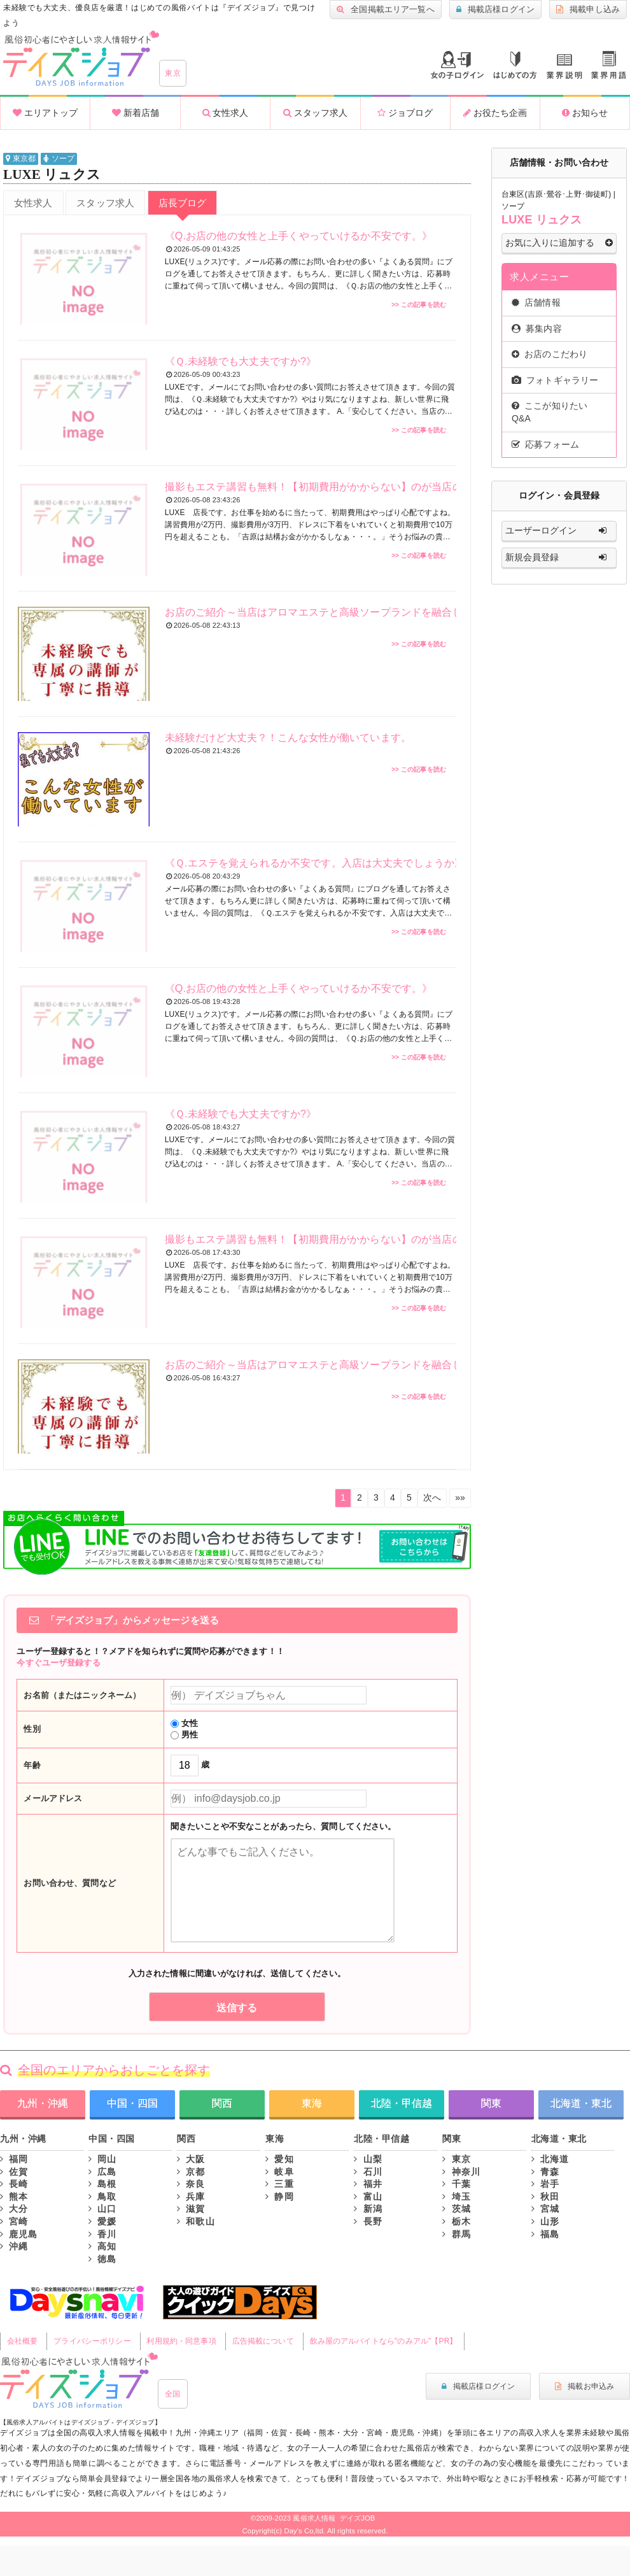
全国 (173, 2393)
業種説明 (564, 66)
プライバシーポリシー (91, 2341)
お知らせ (585, 113)
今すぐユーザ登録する (58, 1662)
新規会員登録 (558, 557)
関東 (491, 2103)
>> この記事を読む (418, 304)
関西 (222, 2103)
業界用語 (608, 65)
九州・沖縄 (42, 2103)
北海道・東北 (581, 2103)
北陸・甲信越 (401, 2103)
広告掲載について (263, 2341)
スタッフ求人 (315, 113)
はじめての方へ (515, 65)
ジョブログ (405, 113)
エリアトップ (45, 113)
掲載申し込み (588, 9)
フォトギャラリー (555, 380)
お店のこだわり (549, 354)
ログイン (457, 65)
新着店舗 (135, 113)
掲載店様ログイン (495, 9)
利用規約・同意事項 (181, 2341)
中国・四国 (132, 2103)
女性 (184, 1723)
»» (460, 1497)
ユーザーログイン (558, 531)
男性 (184, 1734)
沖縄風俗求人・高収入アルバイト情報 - (81, 59)
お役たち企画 (495, 113)
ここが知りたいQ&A (549, 411)
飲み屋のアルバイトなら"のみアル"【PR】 (384, 2341)
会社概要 (22, 2341)
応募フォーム (545, 444)
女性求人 (225, 113)
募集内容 (537, 328)
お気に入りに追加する (558, 243)
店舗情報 (536, 302)
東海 (312, 2103)
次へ (432, 1497)
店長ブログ (182, 202)
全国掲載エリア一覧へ (386, 9)
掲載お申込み (584, 2386)
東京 (173, 73)
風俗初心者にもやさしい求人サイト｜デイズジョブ (79, 2381)
